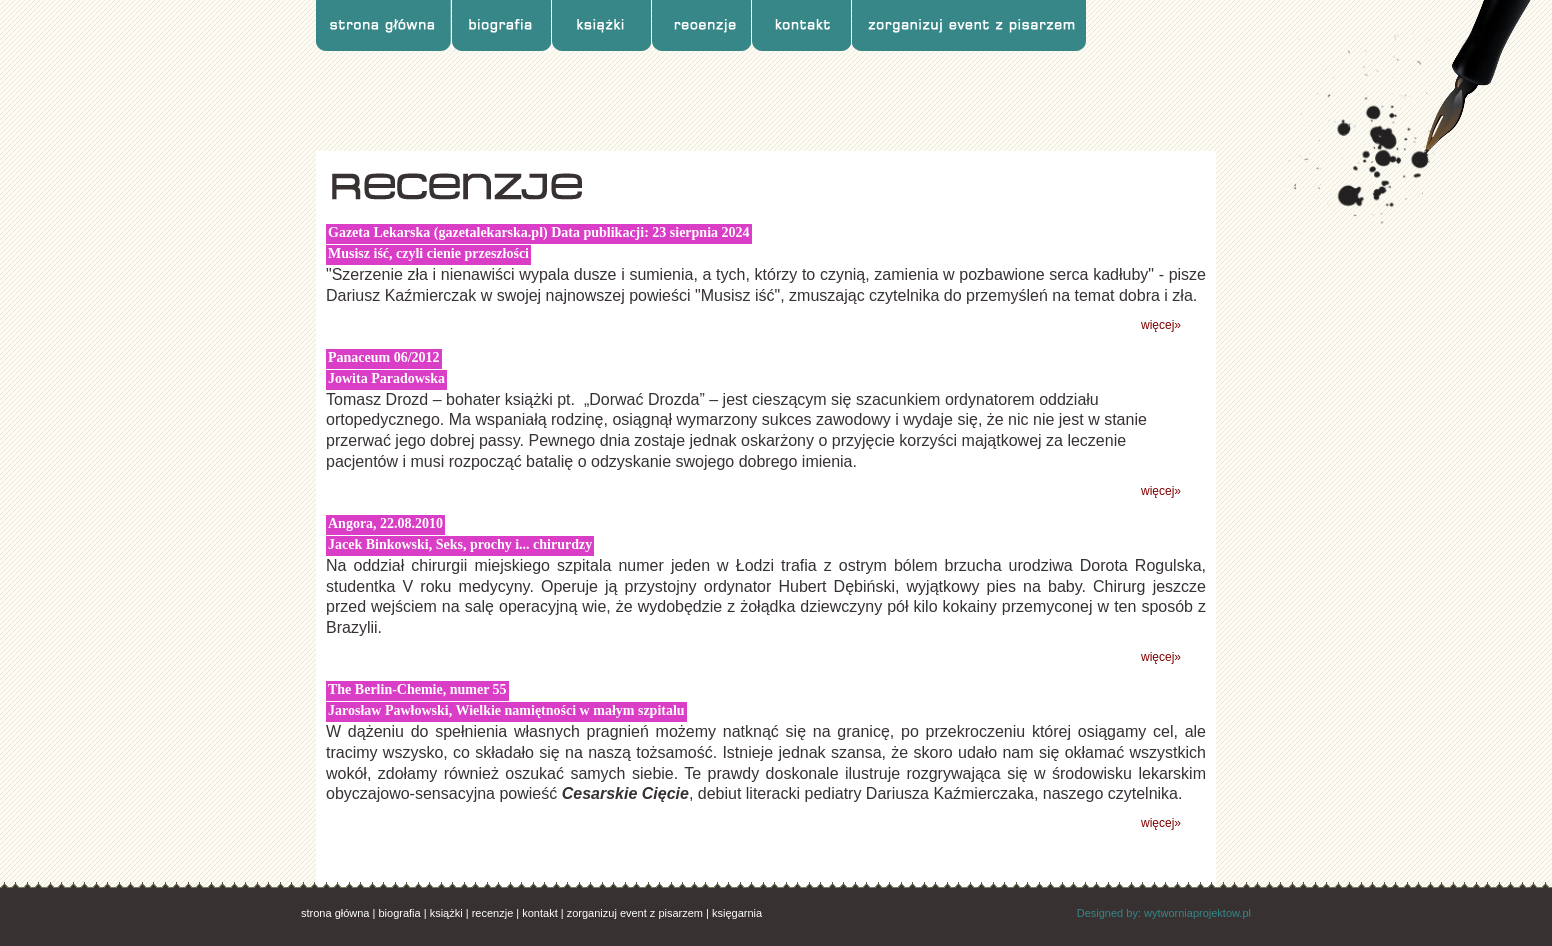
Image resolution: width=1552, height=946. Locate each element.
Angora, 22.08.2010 (385, 523)
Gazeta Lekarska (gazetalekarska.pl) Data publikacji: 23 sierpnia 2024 (539, 232)
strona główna (335, 913)
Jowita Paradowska (386, 378)
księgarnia (737, 913)
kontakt (539, 913)
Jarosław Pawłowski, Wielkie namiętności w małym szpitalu (506, 710)
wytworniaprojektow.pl (1197, 913)
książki (446, 913)
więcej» (1161, 325)
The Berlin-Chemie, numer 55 (417, 689)
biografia (399, 913)
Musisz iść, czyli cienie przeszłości (428, 253)
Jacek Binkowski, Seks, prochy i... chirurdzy (460, 544)
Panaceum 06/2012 (384, 357)
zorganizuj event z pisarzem (635, 913)
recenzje (493, 913)
